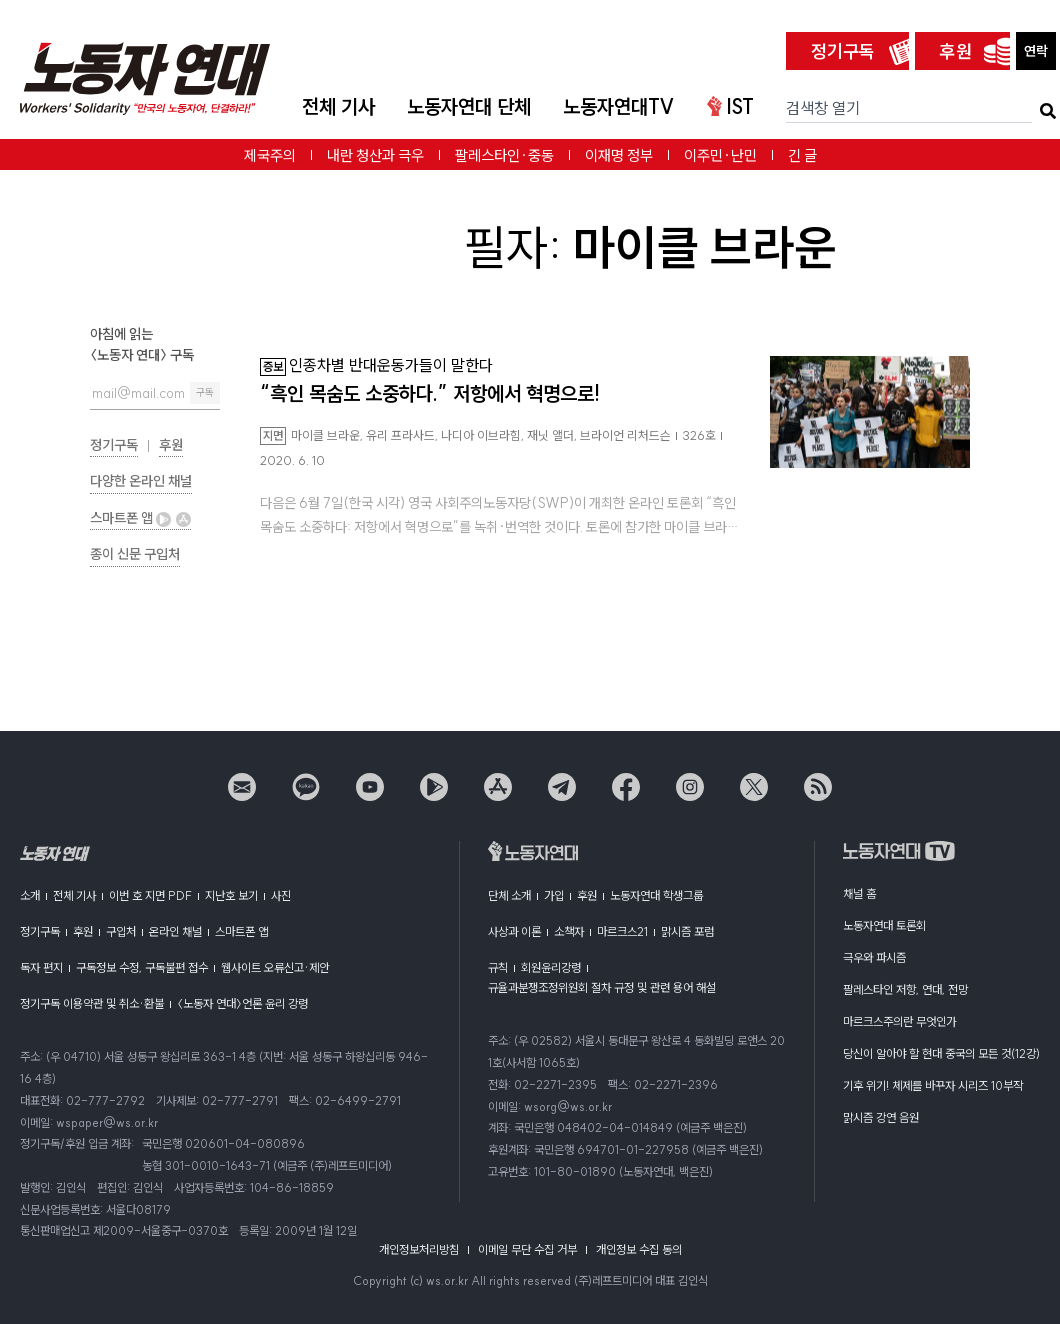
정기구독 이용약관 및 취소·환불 (92, 1003)
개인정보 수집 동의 (639, 1249)
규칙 (498, 967)
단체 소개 (509, 895)
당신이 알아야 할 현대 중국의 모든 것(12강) (941, 1053)
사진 (281, 895)
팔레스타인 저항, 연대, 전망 (905, 989)
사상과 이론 (514, 931)
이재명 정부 (619, 155)
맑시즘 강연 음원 (881, 1117)
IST (730, 106)
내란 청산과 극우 (375, 155)
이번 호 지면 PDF (150, 895)
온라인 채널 (175, 931)
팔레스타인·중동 (504, 155)
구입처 (121, 931)
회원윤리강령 (551, 967)
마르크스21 (622, 931)
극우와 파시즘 (874, 957)
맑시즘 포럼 (687, 931)
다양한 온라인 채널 (141, 481)
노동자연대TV (619, 106)
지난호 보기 (231, 895)
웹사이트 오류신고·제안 (275, 967)
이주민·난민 (720, 155)
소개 (30, 895)
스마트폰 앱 (140, 518)
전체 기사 (338, 106)
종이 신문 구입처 (135, 554)
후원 (956, 51)
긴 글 (802, 155)
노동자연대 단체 (469, 106)
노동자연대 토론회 (884, 925)
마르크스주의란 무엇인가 (899, 1021)
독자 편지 (41, 967)
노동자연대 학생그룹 (656, 895)
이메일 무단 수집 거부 (527, 1249)
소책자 (569, 931)
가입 (554, 895)
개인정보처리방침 (419, 1249)
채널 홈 (859, 893)
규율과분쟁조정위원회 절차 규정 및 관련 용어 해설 (602, 987)
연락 (1036, 51)
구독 (205, 392)
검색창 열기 (823, 108)
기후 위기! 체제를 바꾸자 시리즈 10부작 (933, 1085)
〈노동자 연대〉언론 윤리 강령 (242, 1003)
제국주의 (270, 155)
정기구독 (843, 51)
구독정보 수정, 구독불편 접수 (142, 967)
